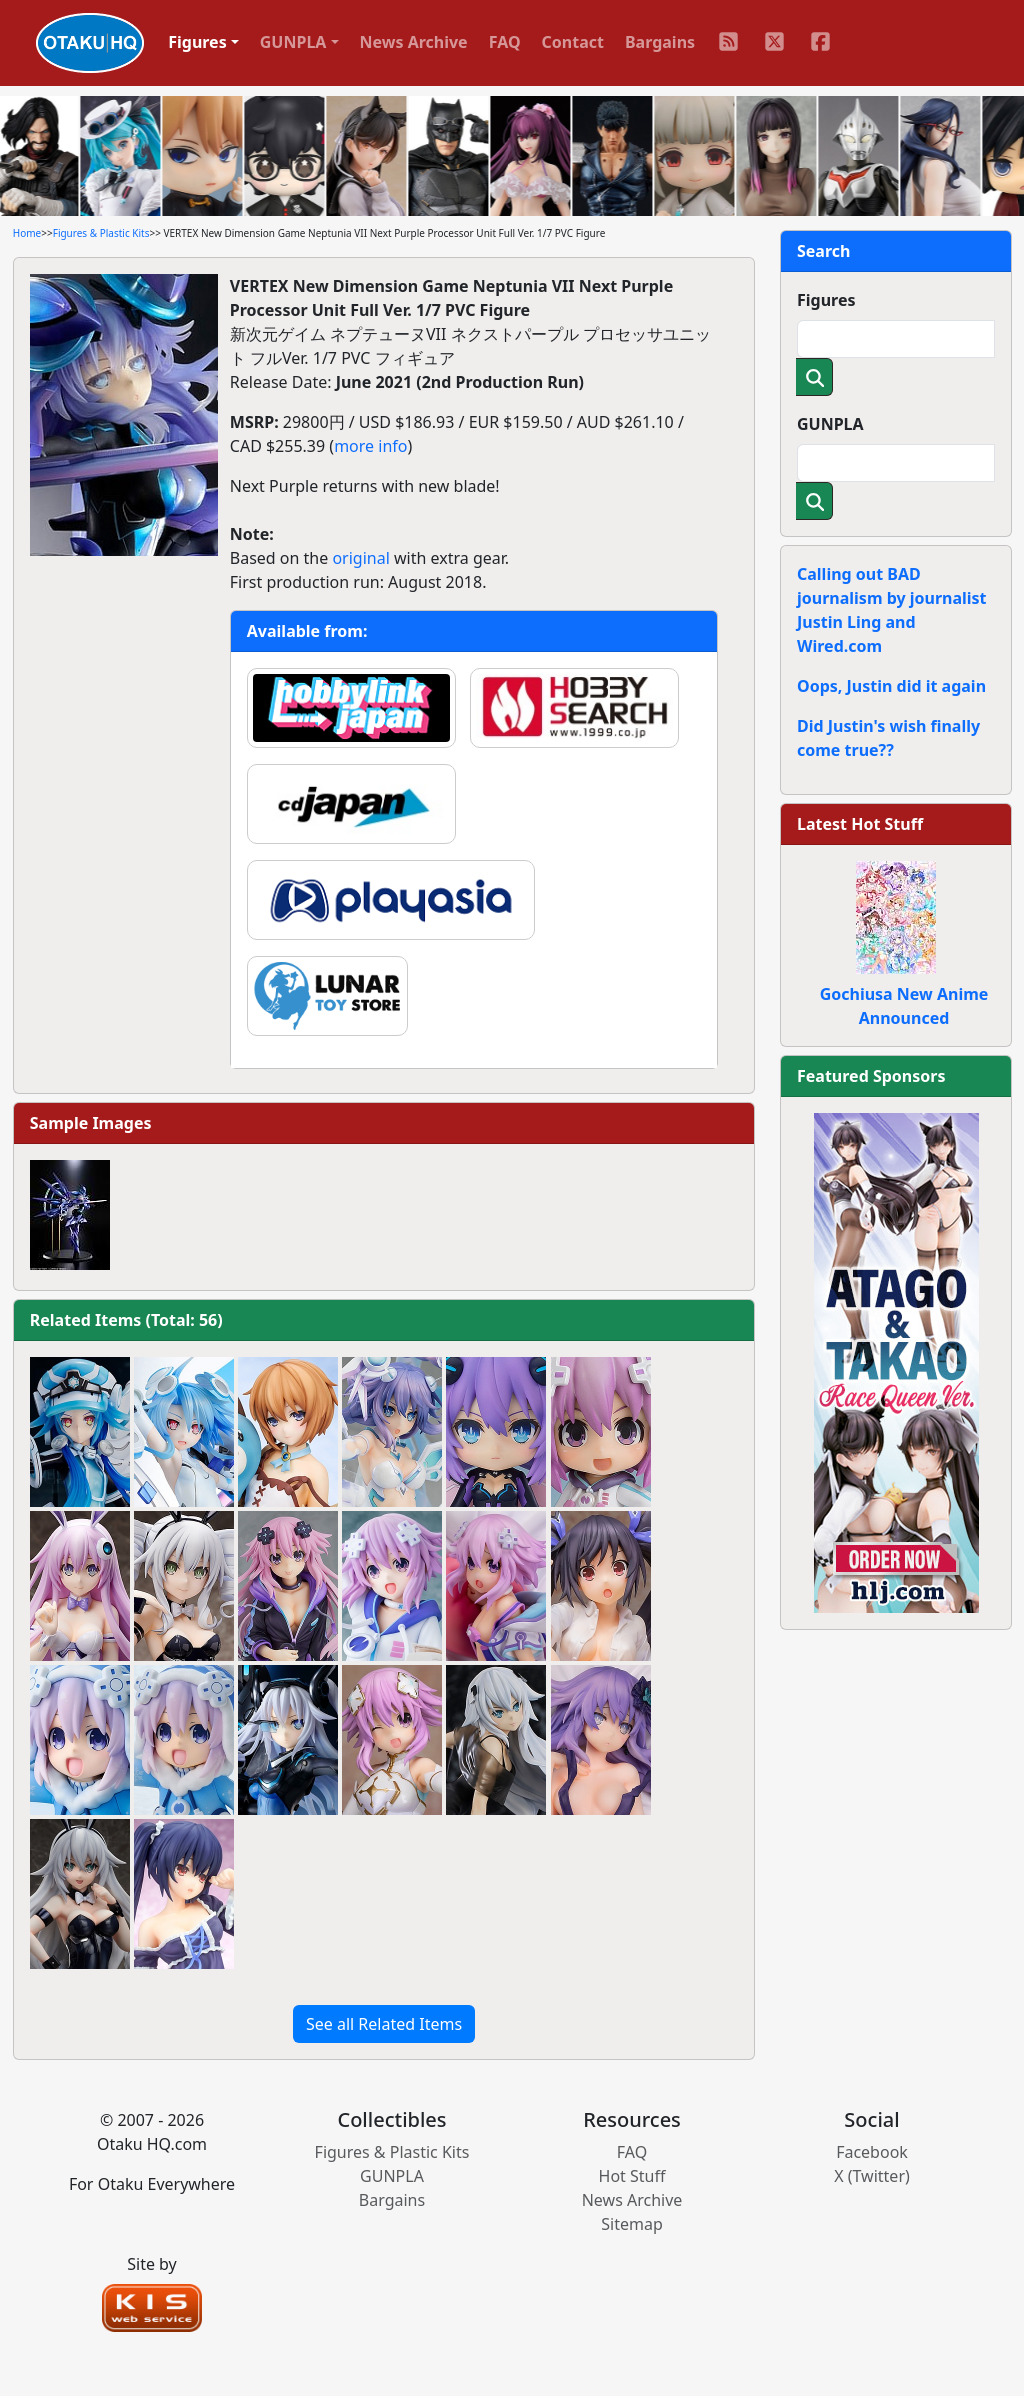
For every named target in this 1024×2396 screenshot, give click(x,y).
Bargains (660, 42)
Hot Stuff (632, 2176)
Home (27, 233)
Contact (573, 42)
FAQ (505, 42)
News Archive (414, 42)
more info (370, 446)
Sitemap (632, 2224)
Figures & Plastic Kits (101, 233)
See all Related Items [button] (384, 2024)
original (360, 558)
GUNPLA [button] (293, 42)
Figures (826, 300)
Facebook (872, 2152)
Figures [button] (197, 42)
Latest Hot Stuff (860, 824)
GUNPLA (830, 424)
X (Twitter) (872, 2176)
